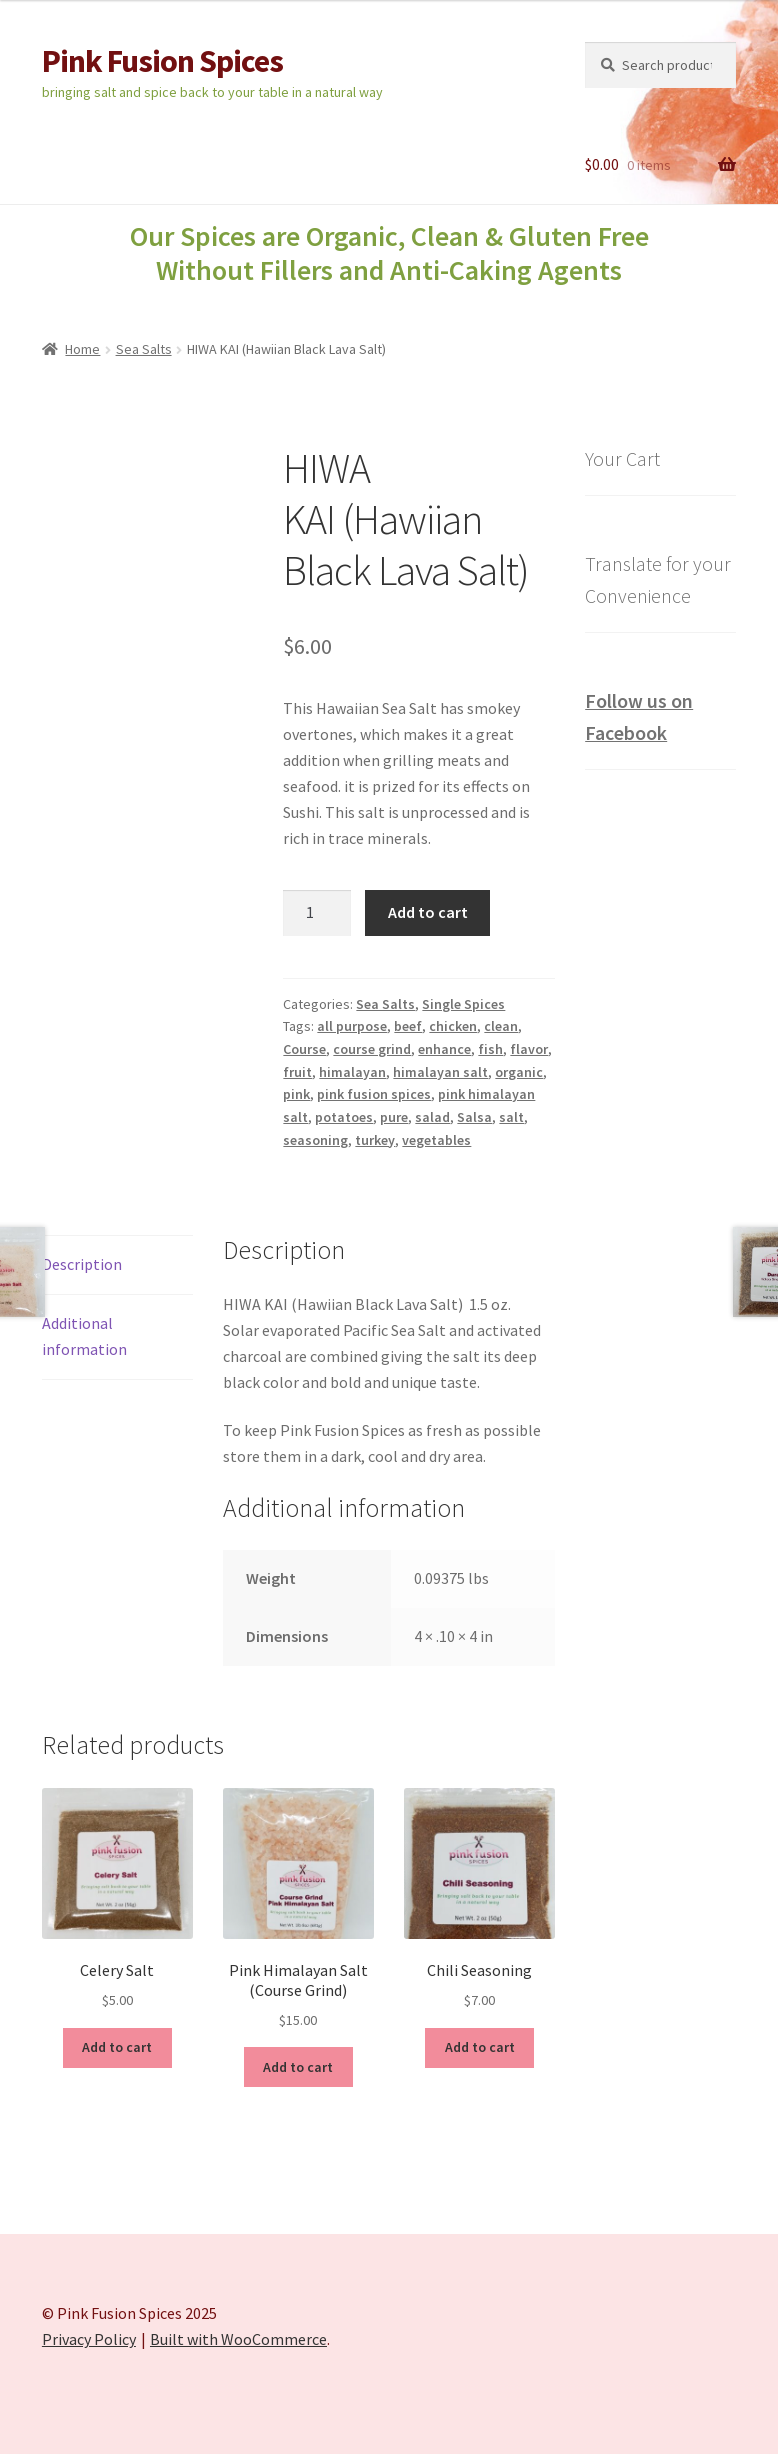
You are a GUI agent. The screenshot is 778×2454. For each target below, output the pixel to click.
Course (304, 1049)
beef (408, 1026)
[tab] (117, 1265)
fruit (297, 1072)
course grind (372, 1049)
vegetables (436, 1140)
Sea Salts (144, 349)
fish (490, 1049)
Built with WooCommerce (238, 2339)
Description (82, 1264)
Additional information (84, 1336)
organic (519, 1072)
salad (432, 1117)
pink (296, 1094)
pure (394, 1117)
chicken (453, 1026)
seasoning (315, 1140)
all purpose (352, 1026)
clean (501, 1026)
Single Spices (463, 1004)
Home (82, 349)
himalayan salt (440, 1072)
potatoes (344, 1117)
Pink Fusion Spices (162, 61)
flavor (529, 1049)
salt (511, 1117)
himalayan (352, 1072)
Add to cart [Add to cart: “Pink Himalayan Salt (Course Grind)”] (298, 2067)
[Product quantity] (317, 913)
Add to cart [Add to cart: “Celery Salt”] (117, 2047)
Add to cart (428, 912)
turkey (375, 1140)
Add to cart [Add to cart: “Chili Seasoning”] (480, 2047)
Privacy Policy (89, 2339)
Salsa (474, 1117)
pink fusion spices (374, 1094)
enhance (444, 1049)
